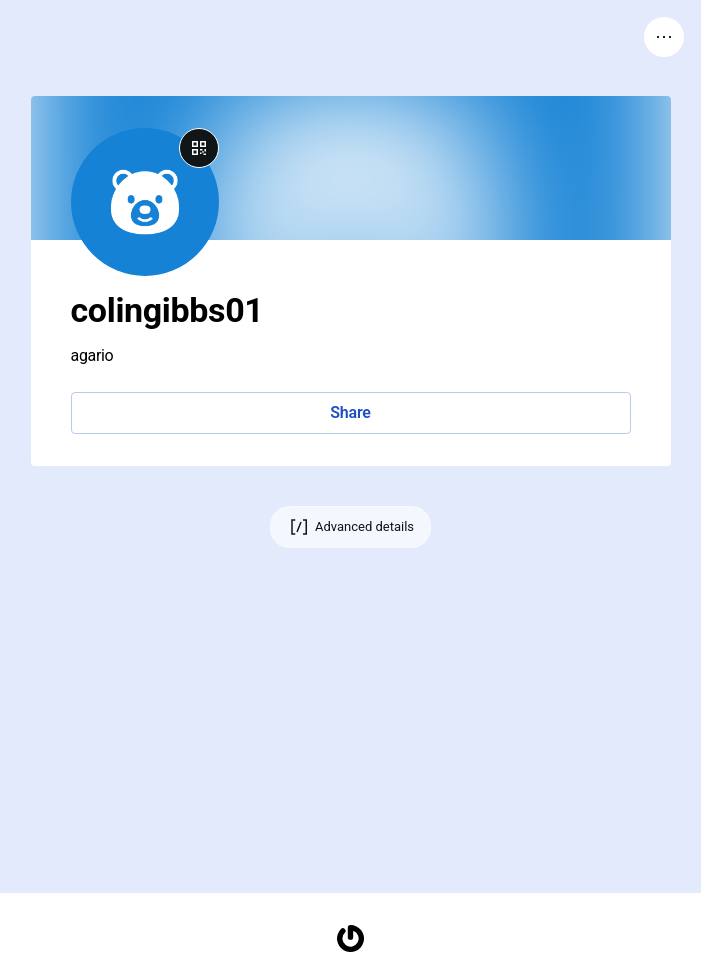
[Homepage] (351, 938)
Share (350, 412)
